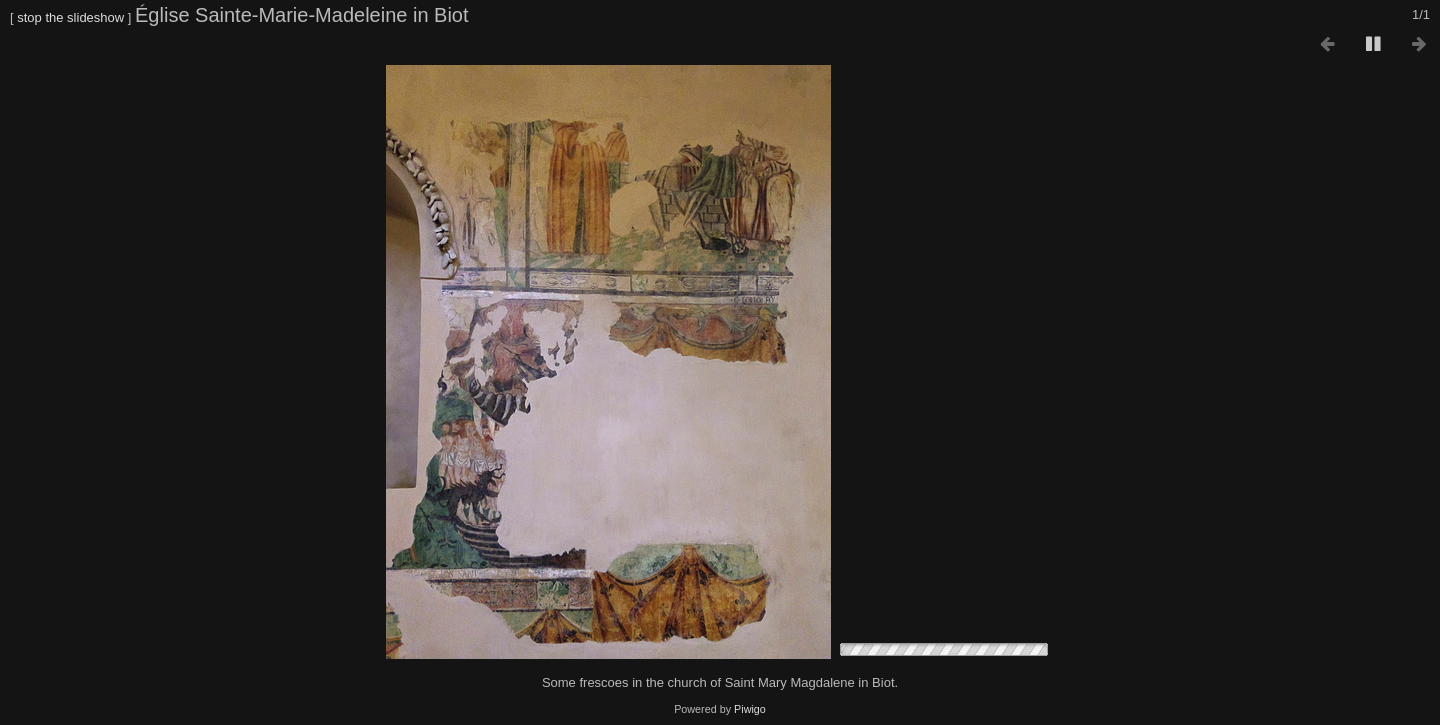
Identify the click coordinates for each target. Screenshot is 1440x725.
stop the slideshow (70, 17)
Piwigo (750, 709)
